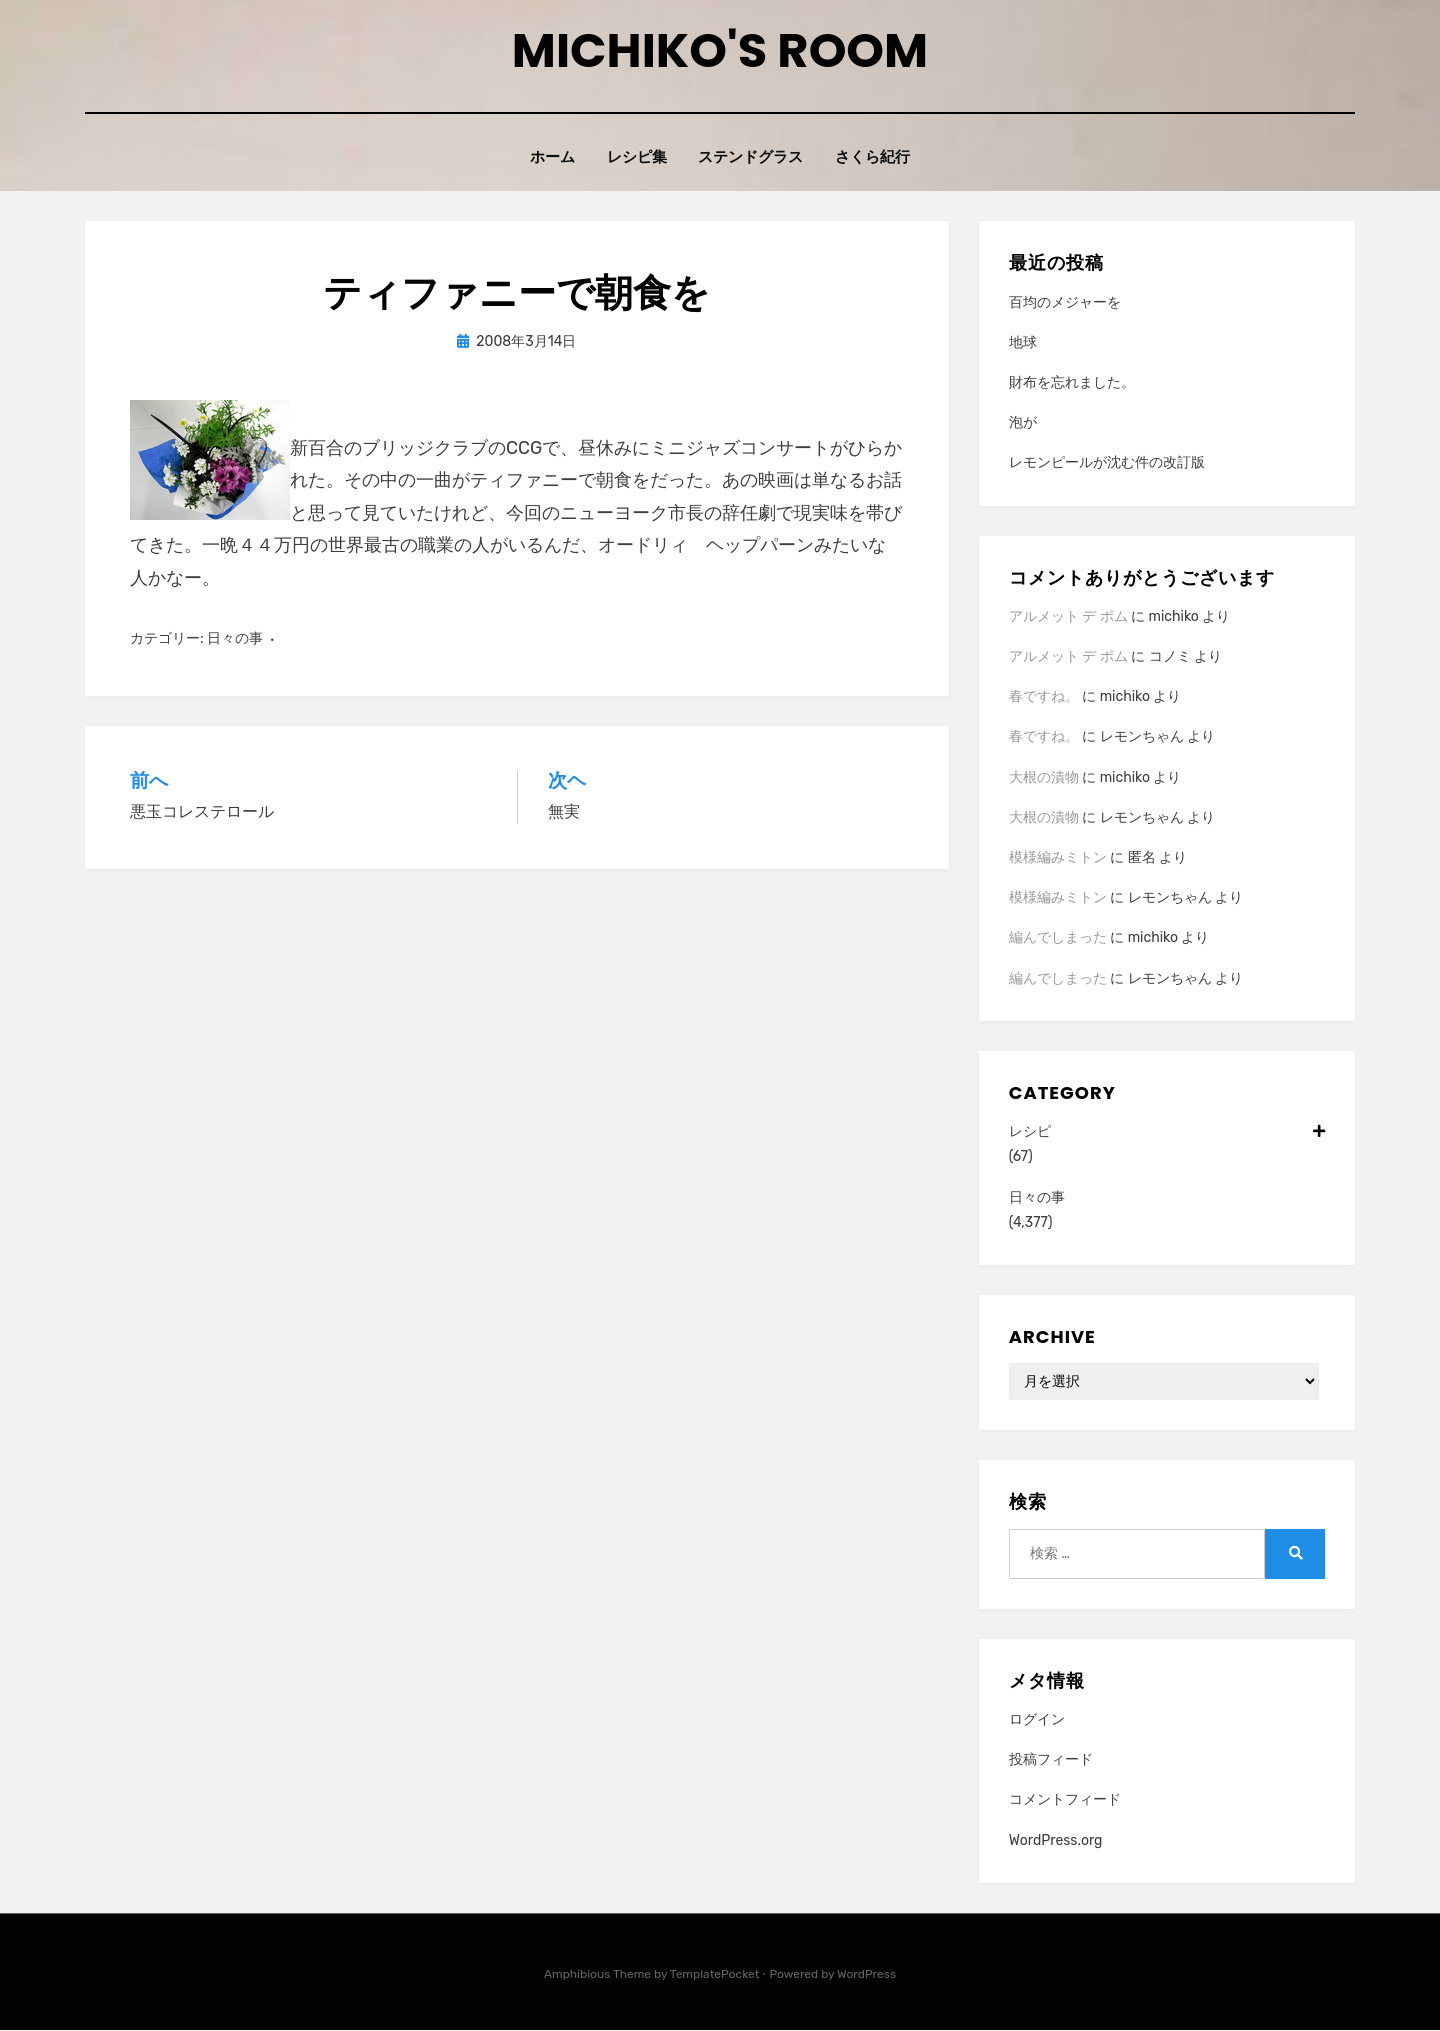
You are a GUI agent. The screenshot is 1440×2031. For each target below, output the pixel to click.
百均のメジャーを (1065, 302)
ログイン (1037, 1719)
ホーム (549, 157)
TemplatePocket (715, 1974)
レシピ (1167, 1131)
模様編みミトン (1058, 857)
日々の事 (235, 638)
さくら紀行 (876, 157)
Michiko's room (720, 50)
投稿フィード (1051, 1759)
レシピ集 (636, 157)
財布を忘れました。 (1072, 382)
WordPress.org (1056, 1840)
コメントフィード (1065, 1800)
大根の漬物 (1044, 777)
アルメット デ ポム (1068, 616)
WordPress (866, 1974)
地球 (1023, 342)
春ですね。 (1044, 696)
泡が (1023, 422)
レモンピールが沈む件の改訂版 (1107, 463)
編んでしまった (1058, 938)
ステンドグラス (752, 157)
